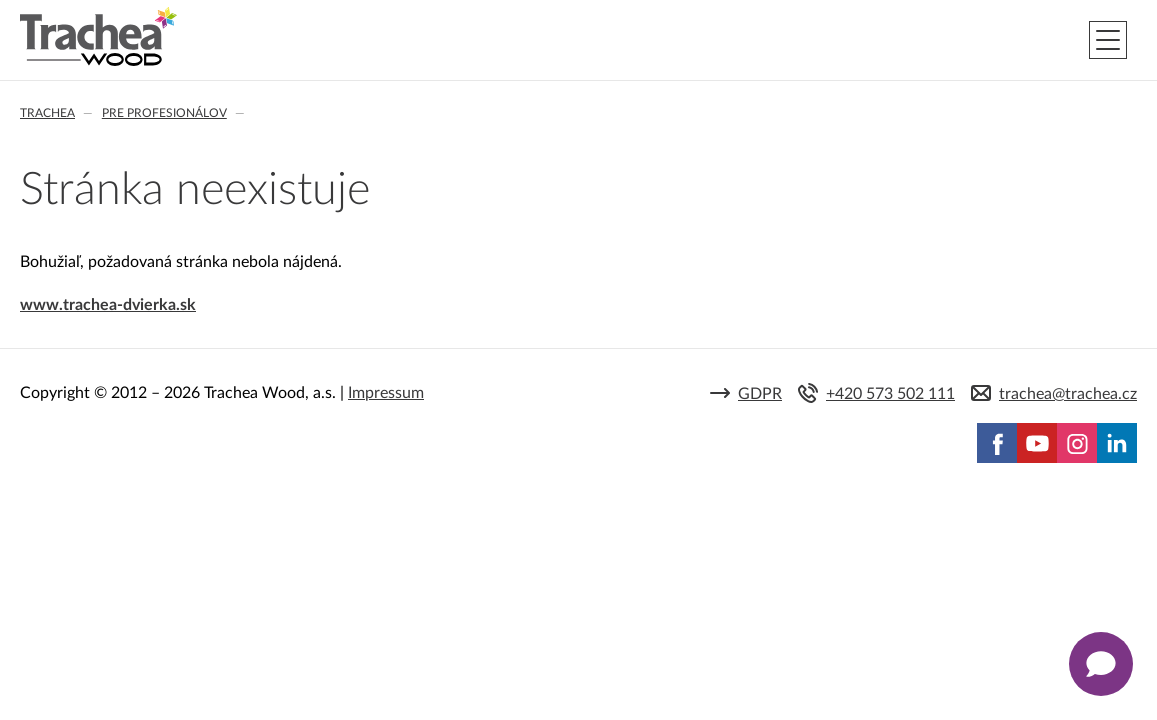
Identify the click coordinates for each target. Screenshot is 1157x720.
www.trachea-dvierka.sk (108, 305)
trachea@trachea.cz (1068, 394)
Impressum (386, 393)
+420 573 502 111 (890, 394)
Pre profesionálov (164, 113)
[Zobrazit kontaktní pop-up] (1101, 664)
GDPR (760, 394)
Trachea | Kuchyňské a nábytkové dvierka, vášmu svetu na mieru (98, 37)
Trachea (47, 113)
